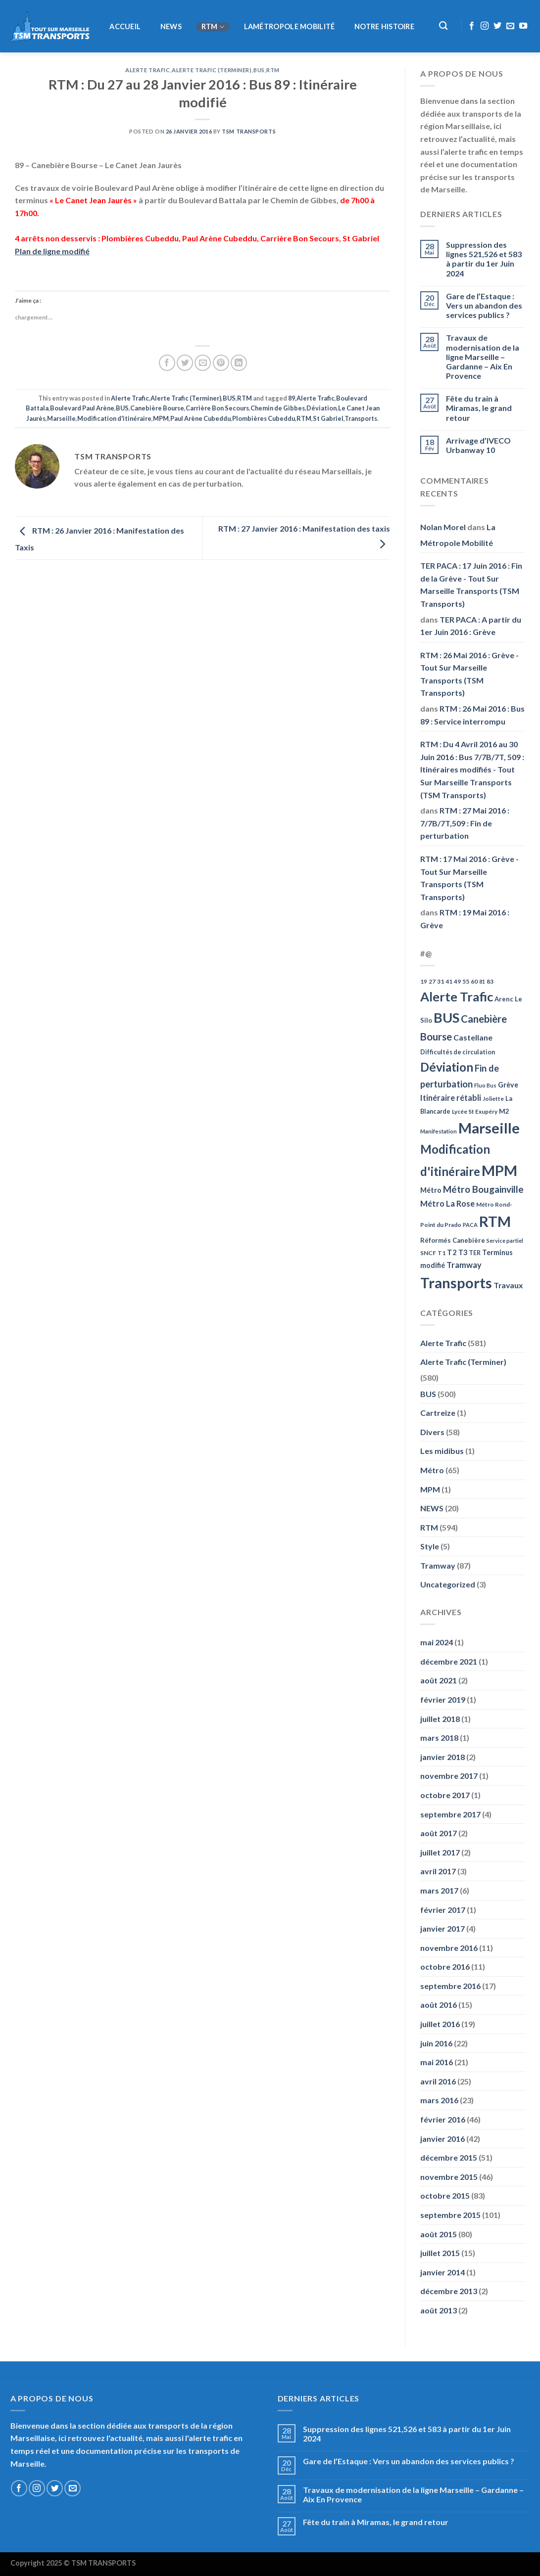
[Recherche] (443, 26)
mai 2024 (436, 1642)
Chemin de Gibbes (277, 408)
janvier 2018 (442, 1757)
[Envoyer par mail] (203, 363)
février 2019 (442, 1699)
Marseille (61, 418)
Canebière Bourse (157, 408)
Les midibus (442, 1450)
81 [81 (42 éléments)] (482, 981)
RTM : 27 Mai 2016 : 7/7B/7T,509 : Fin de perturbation (464, 823)
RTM (212, 27)
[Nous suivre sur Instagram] (485, 26)
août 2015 (438, 2234)
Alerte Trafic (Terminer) (211, 70)
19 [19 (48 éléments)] (423, 981)
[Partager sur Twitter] (185, 363)
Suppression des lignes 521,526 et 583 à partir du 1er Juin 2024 (484, 259)
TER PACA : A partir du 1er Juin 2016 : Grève (470, 626)
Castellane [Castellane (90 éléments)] (472, 1037)
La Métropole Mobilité (457, 534)
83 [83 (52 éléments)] (490, 981)
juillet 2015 (440, 2253)
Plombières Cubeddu (263, 418)
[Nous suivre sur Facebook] (472, 26)
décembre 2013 (448, 2291)
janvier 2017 (442, 1928)
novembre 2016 (449, 1947)
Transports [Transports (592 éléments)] (456, 1282)
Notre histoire (384, 27)
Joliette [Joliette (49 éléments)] (493, 1098)
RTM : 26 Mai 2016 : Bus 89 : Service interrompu (472, 715)
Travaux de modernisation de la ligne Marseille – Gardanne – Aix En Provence (482, 356)
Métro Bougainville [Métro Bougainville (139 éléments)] (483, 1189)
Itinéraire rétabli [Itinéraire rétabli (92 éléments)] (450, 1097)
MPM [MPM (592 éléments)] (499, 1170)
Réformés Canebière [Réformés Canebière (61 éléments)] (452, 1240)
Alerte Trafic (147, 70)
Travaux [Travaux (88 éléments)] (508, 1285)
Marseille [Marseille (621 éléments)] (489, 1127)
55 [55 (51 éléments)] (465, 981)
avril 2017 (438, 1871)
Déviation (321, 408)
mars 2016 (439, 2100)
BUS (259, 70)
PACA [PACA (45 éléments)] (470, 1224)
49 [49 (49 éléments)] (457, 981)
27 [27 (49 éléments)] (432, 981)
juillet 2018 (440, 1718)
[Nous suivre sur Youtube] (523, 26)
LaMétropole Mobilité (289, 27)
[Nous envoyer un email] (510, 26)
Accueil (125, 27)
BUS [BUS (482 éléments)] (446, 1017)
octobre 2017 (445, 1795)
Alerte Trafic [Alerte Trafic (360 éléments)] (456, 996)
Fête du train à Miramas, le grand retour (479, 408)
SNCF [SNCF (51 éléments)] (428, 1253)
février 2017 (442, 1909)
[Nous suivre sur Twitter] (497, 26)
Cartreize (437, 1412)
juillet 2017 (440, 1852)
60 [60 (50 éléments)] (474, 981)
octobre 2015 (445, 2195)
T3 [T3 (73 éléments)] (462, 1252)
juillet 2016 (440, 2024)
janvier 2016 (442, 2138)
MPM (161, 418)
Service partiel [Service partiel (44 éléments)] (505, 1240)
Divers (432, 1432)
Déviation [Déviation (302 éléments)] (446, 1067)
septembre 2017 (450, 1814)
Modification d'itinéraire (114, 418)
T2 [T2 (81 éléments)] (452, 1252)
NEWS (171, 27)
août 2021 (438, 1680)
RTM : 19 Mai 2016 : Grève (464, 918)
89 (291, 398)
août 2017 (438, 1833)
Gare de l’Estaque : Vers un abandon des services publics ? (484, 305)
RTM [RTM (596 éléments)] (495, 1221)
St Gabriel (328, 418)
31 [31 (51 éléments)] (440, 981)
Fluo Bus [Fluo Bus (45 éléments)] (485, 1085)
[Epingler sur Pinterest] (221, 363)
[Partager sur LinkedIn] (239, 363)
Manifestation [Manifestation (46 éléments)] (438, 1131)
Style (429, 1546)
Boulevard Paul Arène (82, 408)
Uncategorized (447, 1584)
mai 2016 (436, 2062)
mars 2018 (439, 1737)
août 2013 (438, 2310)
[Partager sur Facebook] (167, 363)
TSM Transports (249, 131)
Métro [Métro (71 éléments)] (431, 1190)
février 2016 (442, 2119)
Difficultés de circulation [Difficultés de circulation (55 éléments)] (457, 1052)
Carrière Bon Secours (217, 408)
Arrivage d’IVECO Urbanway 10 (478, 445)
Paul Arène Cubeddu (200, 418)
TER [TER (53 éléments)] (475, 1253)
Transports (360, 418)
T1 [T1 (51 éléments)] (441, 1253)
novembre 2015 (449, 2176)
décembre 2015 (448, 2157)
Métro (432, 1470)
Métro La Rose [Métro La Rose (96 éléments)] (447, 1204)
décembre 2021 (448, 1661)
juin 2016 (436, 2043)
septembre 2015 (450, 2214)
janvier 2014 (442, 2272)
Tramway (437, 1565)
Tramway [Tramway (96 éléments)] (464, 1265)
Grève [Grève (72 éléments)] (508, 1085)
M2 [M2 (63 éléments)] (504, 1111)
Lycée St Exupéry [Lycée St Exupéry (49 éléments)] (474, 1111)
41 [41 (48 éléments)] (448, 981)
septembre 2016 (450, 1985)
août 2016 (438, 2004)
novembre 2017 (449, 1775)
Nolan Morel (443, 527)
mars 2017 (439, 1890)
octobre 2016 (445, 1966)
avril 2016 (438, 2081)
